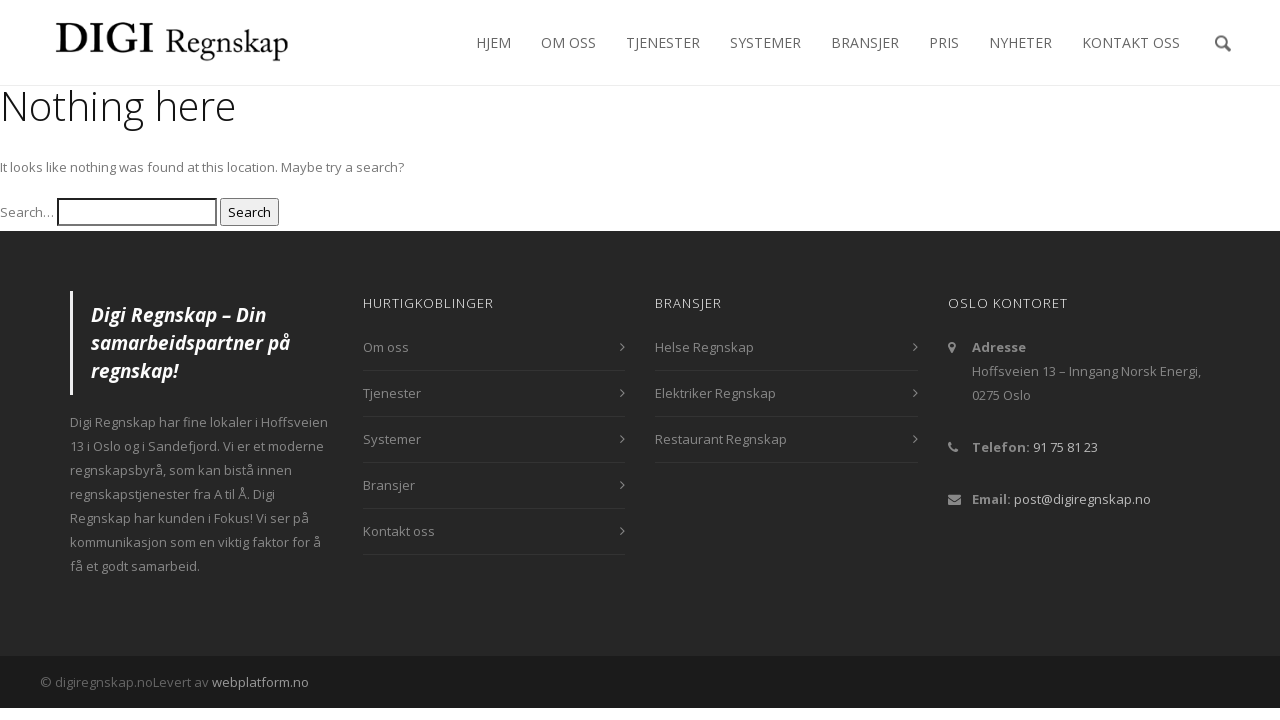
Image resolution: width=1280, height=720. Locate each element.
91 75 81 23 (1065, 447)
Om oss (568, 42)
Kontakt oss (1131, 42)
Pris (944, 42)
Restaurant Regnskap (721, 439)
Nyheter (1020, 42)
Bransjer (865, 42)
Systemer (765, 42)
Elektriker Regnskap (715, 393)
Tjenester (663, 42)
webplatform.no (260, 682)
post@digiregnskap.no (1082, 499)
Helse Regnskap (704, 347)
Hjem (493, 42)
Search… (27, 212)
